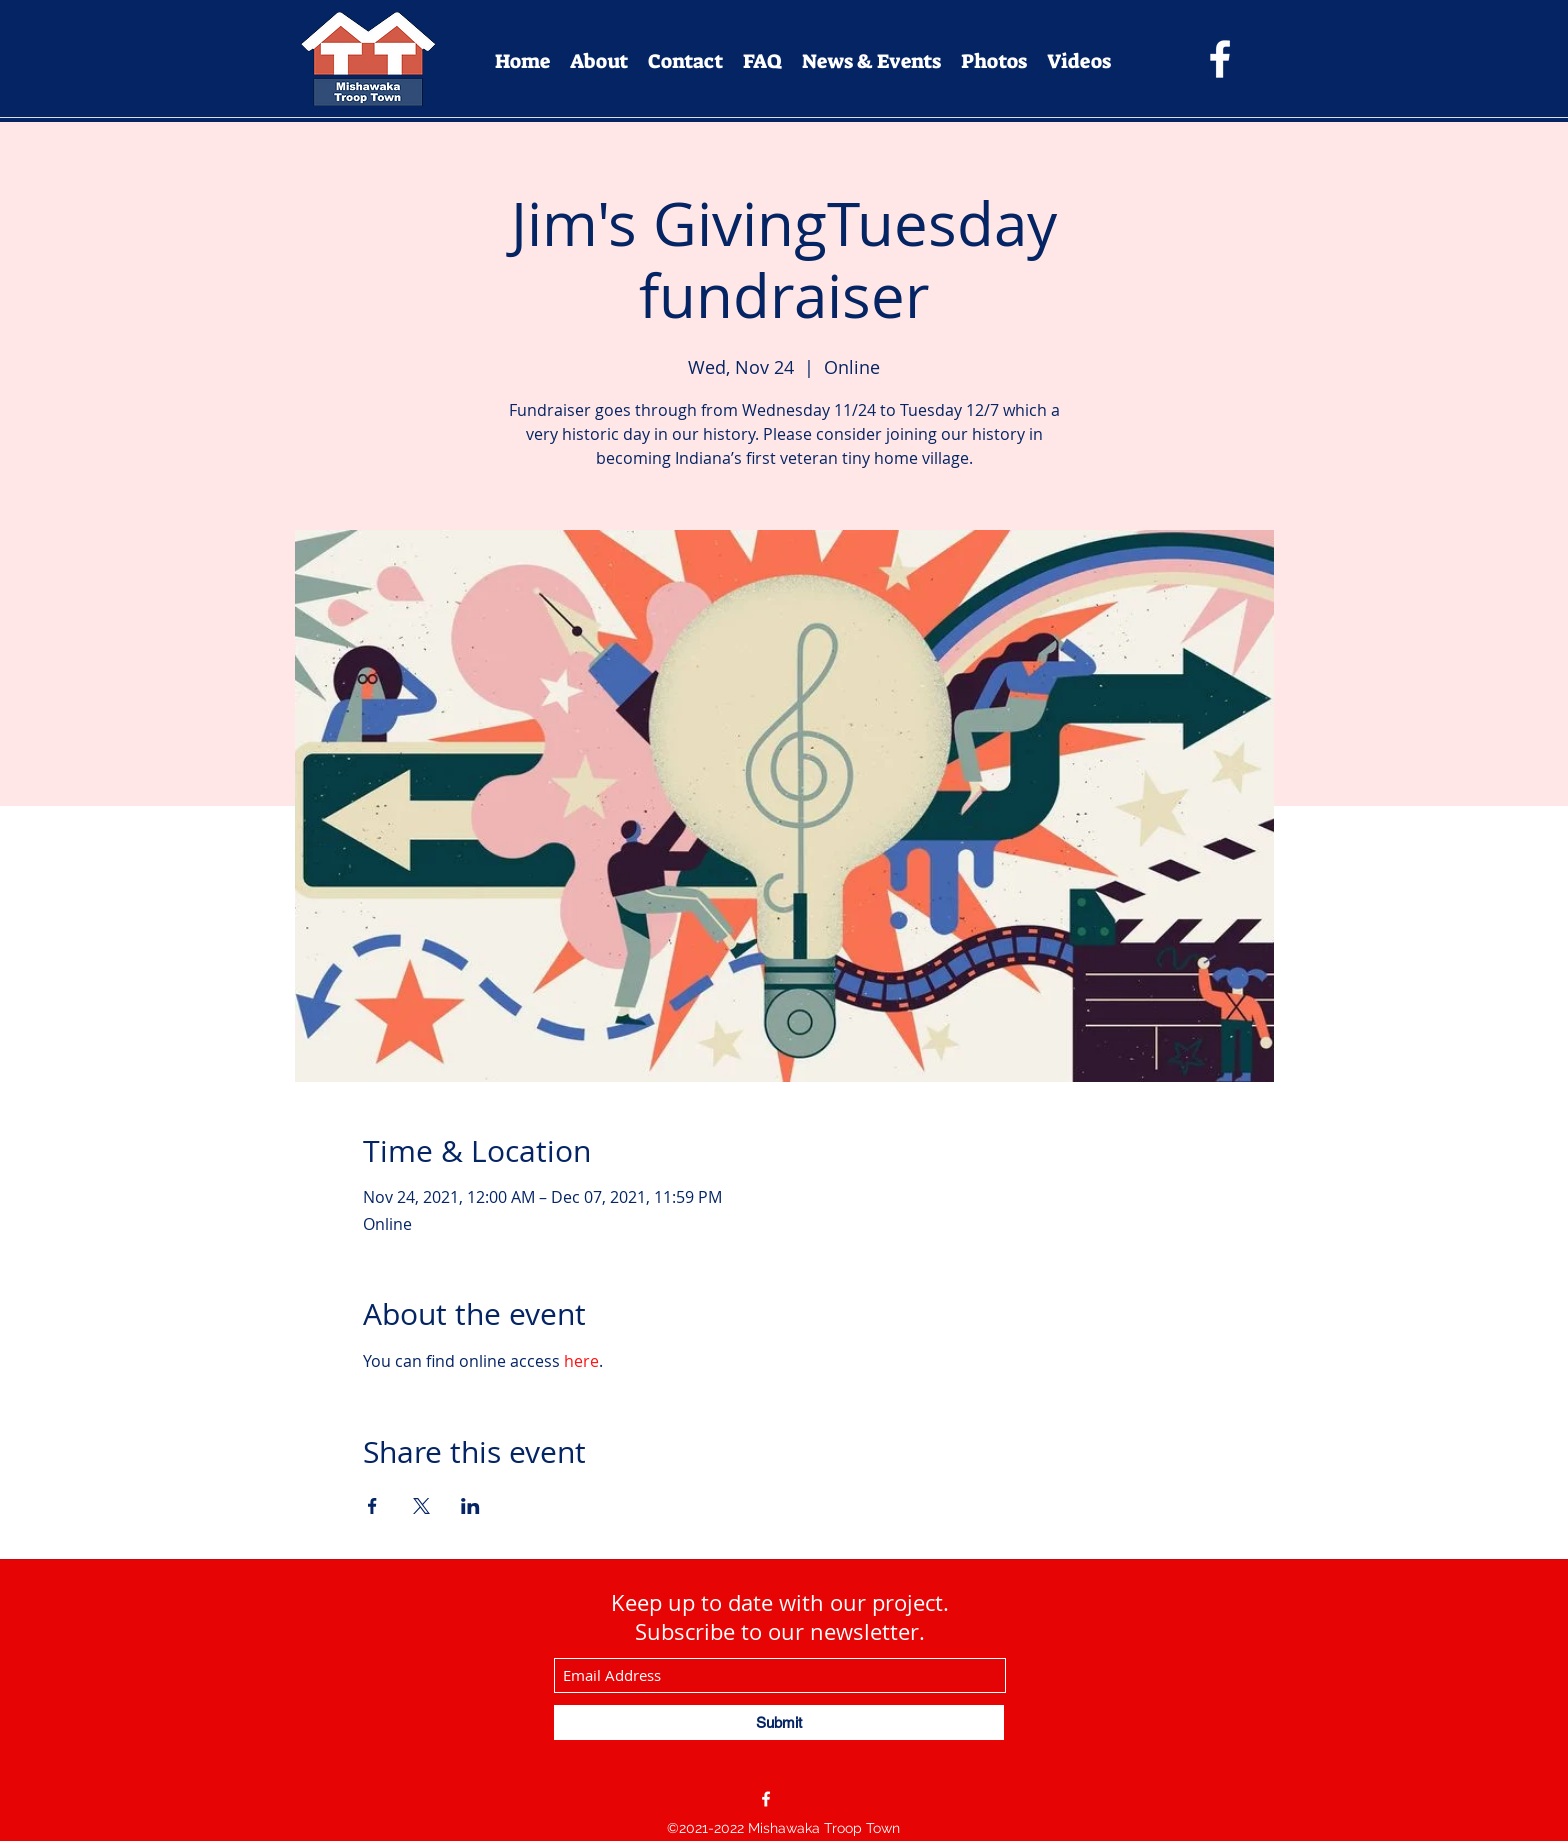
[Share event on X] (421, 1506)
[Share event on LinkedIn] (470, 1506)
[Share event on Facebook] (372, 1506)
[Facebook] (1220, 59)
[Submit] (779, 1722)
